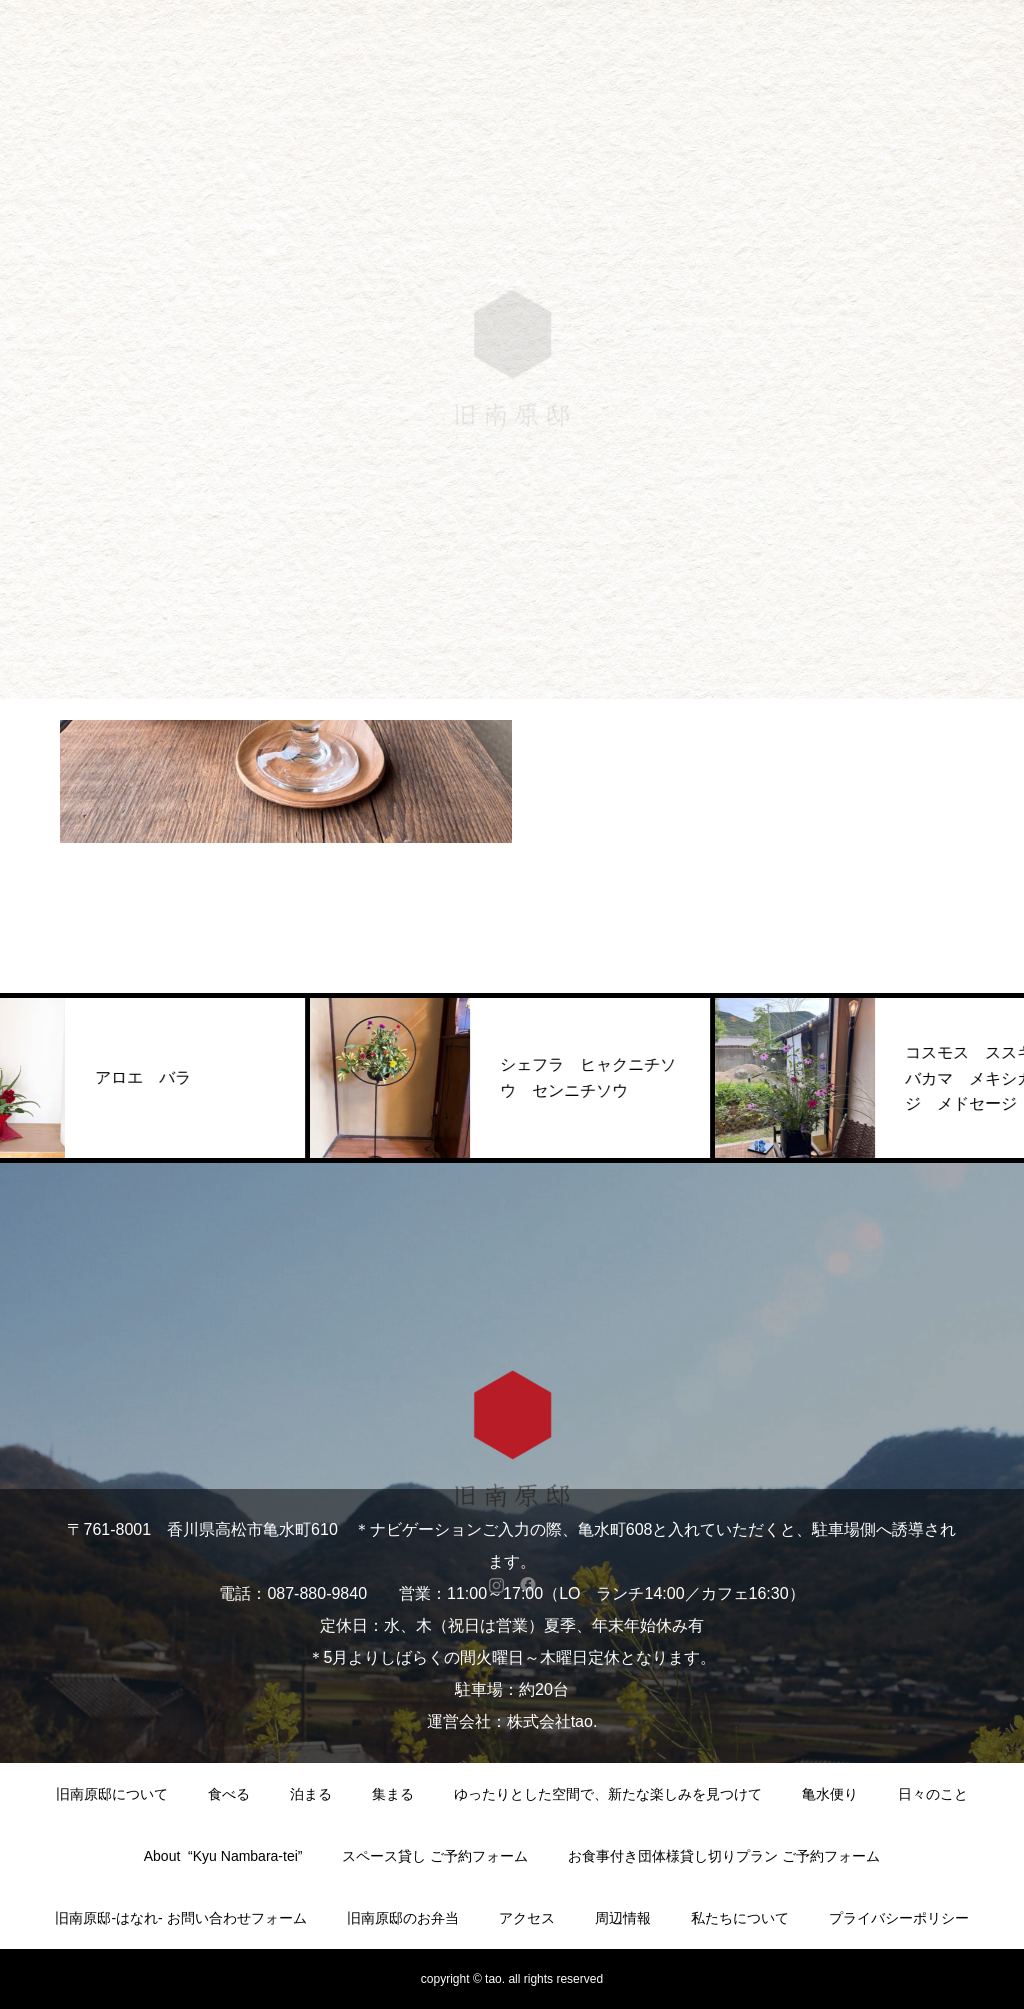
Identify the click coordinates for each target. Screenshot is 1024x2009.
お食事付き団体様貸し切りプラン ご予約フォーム (724, 1856)
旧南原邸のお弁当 (403, 1918)
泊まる (311, 1794)
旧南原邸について (112, 1794)
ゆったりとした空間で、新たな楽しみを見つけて (608, 1794)
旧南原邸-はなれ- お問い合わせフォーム (180, 1918)
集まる (393, 1794)
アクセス (527, 1918)
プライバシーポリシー (899, 1918)
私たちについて (740, 1918)
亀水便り (830, 1794)
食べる (229, 1794)
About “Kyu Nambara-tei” (223, 1856)
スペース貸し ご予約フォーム (435, 1856)
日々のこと (933, 1794)
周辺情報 (623, 1918)
